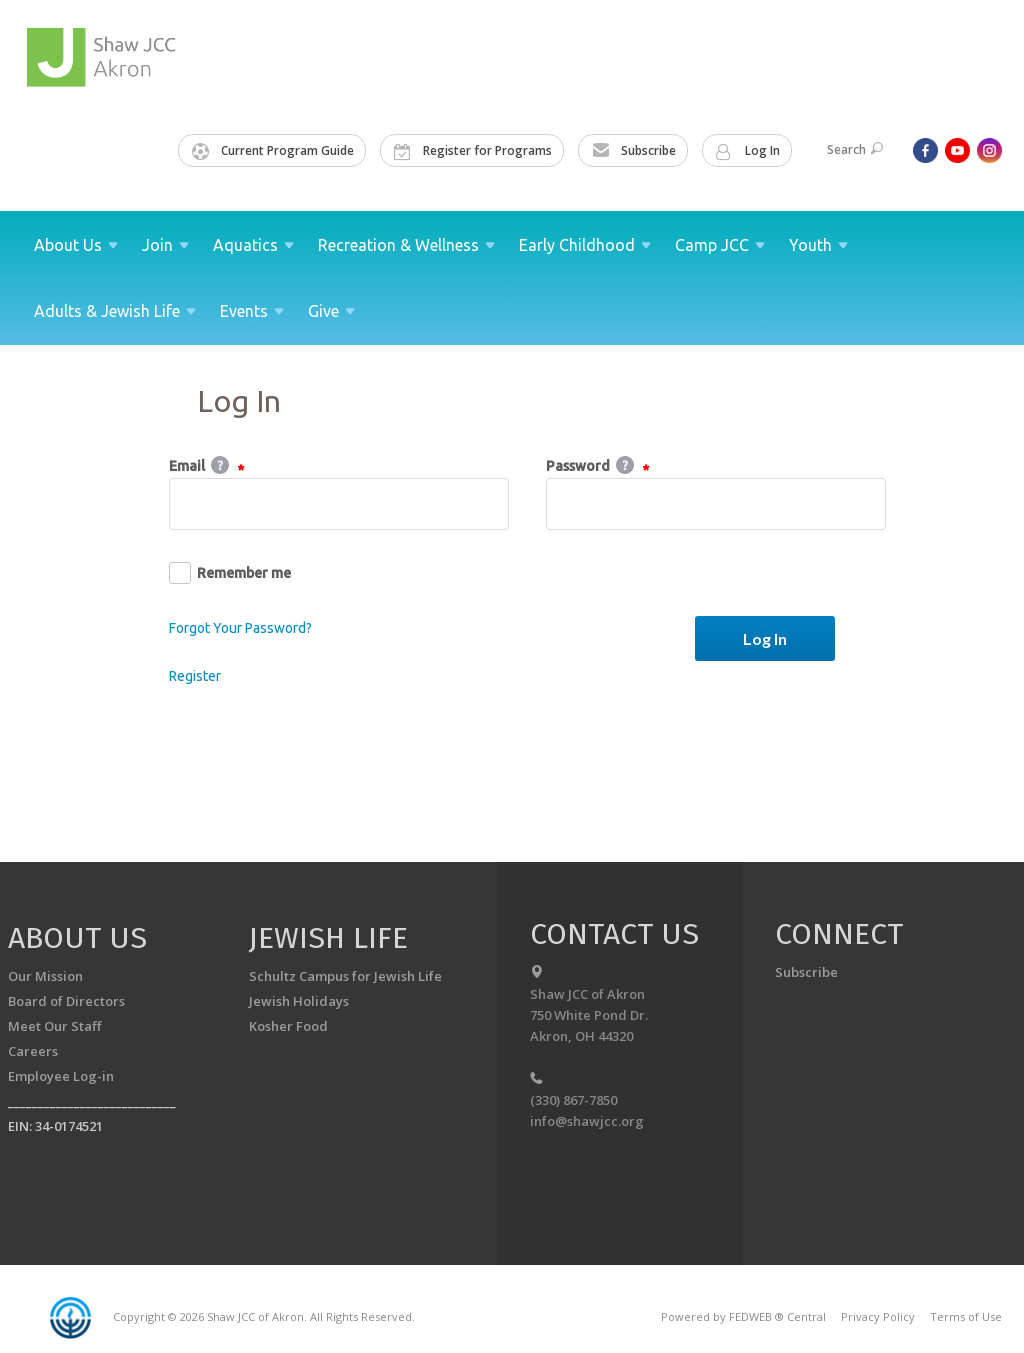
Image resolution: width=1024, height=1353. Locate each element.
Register (195, 676)
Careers (33, 1051)
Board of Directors (66, 1001)
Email (206, 467)
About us (77, 938)
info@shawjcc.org (587, 1121)
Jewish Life (328, 938)
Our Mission (45, 976)
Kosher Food (288, 1026)
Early (585, 245)
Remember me (230, 573)
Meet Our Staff (54, 1026)
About (76, 245)
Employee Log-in (61, 1076)
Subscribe (634, 151)
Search (855, 149)
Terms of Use (966, 1316)
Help (220, 465)
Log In (748, 151)
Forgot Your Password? (240, 628)
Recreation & (406, 245)
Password (597, 467)
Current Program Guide (273, 151)
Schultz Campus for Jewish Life (345, 976)
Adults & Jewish (115, 311)
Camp (720, 245)
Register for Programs (473, 151)
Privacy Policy (878, 1316)
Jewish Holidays (299, 1001)
